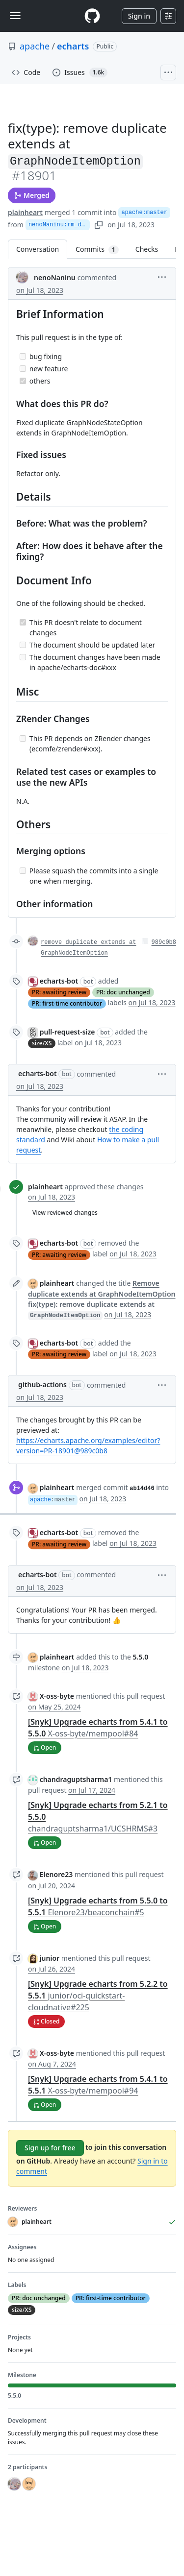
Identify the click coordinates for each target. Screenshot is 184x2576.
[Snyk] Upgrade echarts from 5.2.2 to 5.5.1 (98, 1995)
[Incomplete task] (23, 356)
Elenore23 (56, 1874)
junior (50, 1958)
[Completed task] (23, 381)
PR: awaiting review (59, 992)
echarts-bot (59, 981)
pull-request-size (67, 1031)
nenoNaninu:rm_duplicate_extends (59, 224)
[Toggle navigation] (15, 15)
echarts (73, 46)
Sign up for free (50, 2147)
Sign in (139, 16)
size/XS (42, 1043)
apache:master (144, 212)
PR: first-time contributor (67, 1003)
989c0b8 (164, 942)
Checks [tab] (146, 249)
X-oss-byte (57, 1696)
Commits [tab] (101, 249)
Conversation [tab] (37, 249)
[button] (162, 276)
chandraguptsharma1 (76, 1779)
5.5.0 (140, 1656)
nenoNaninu (55, 277)
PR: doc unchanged (123, 992)
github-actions (42, 1384)
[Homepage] (92, 16)
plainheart (25, 212)
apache (35, 46)
